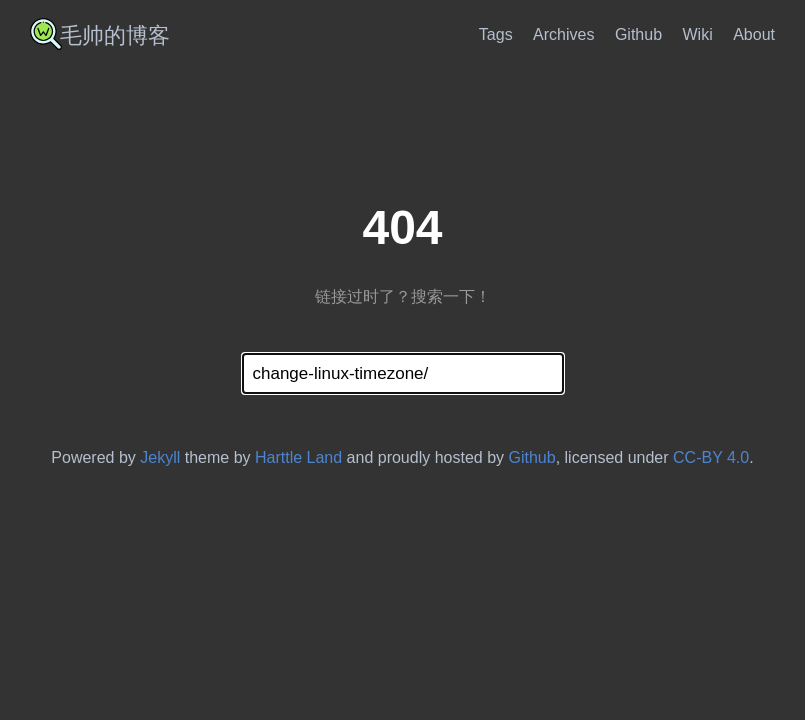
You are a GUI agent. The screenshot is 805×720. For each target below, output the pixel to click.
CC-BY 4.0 (711, 457)
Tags (496, 34)
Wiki (698, 34)
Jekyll (160, 457)
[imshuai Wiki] (108, 42)
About (754, 34)
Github (638, 34)
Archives (563, 34)
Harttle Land (298, 457)
